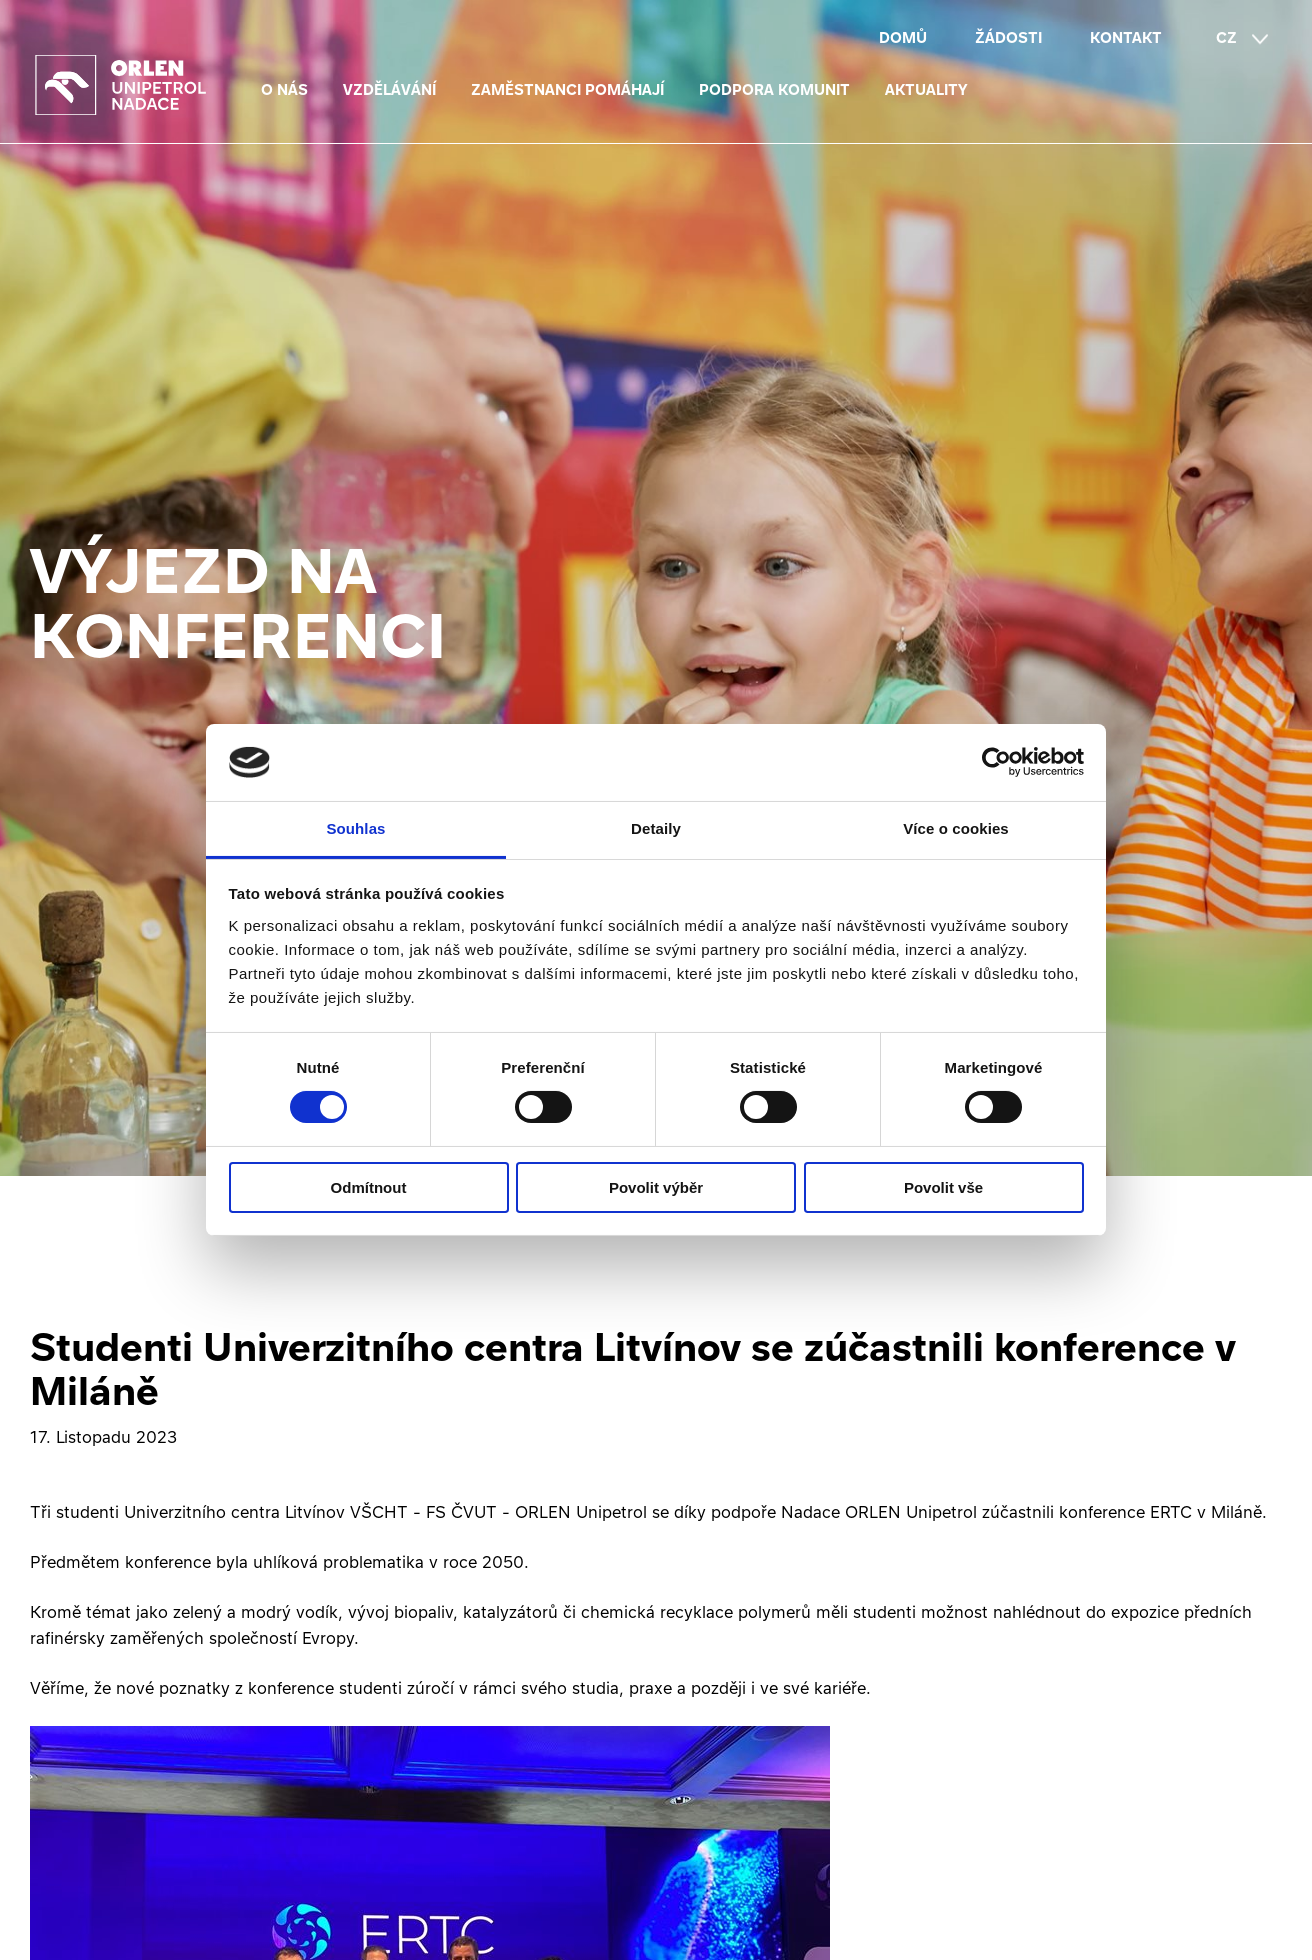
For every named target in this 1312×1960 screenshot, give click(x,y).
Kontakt (1126, 37)
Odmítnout (369, 1187)
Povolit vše (943, 1187)
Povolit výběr (656, 1187)
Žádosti (1008, 37)
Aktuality (926, 89)
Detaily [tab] (656, 828)
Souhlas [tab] (355, 828)
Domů (903, 37)
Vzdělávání (389, 89)
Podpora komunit (774, 89)
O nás (284, 89)
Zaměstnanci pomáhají (567, 89)
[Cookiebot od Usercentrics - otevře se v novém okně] (996, 762)
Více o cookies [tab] (956, 828)
